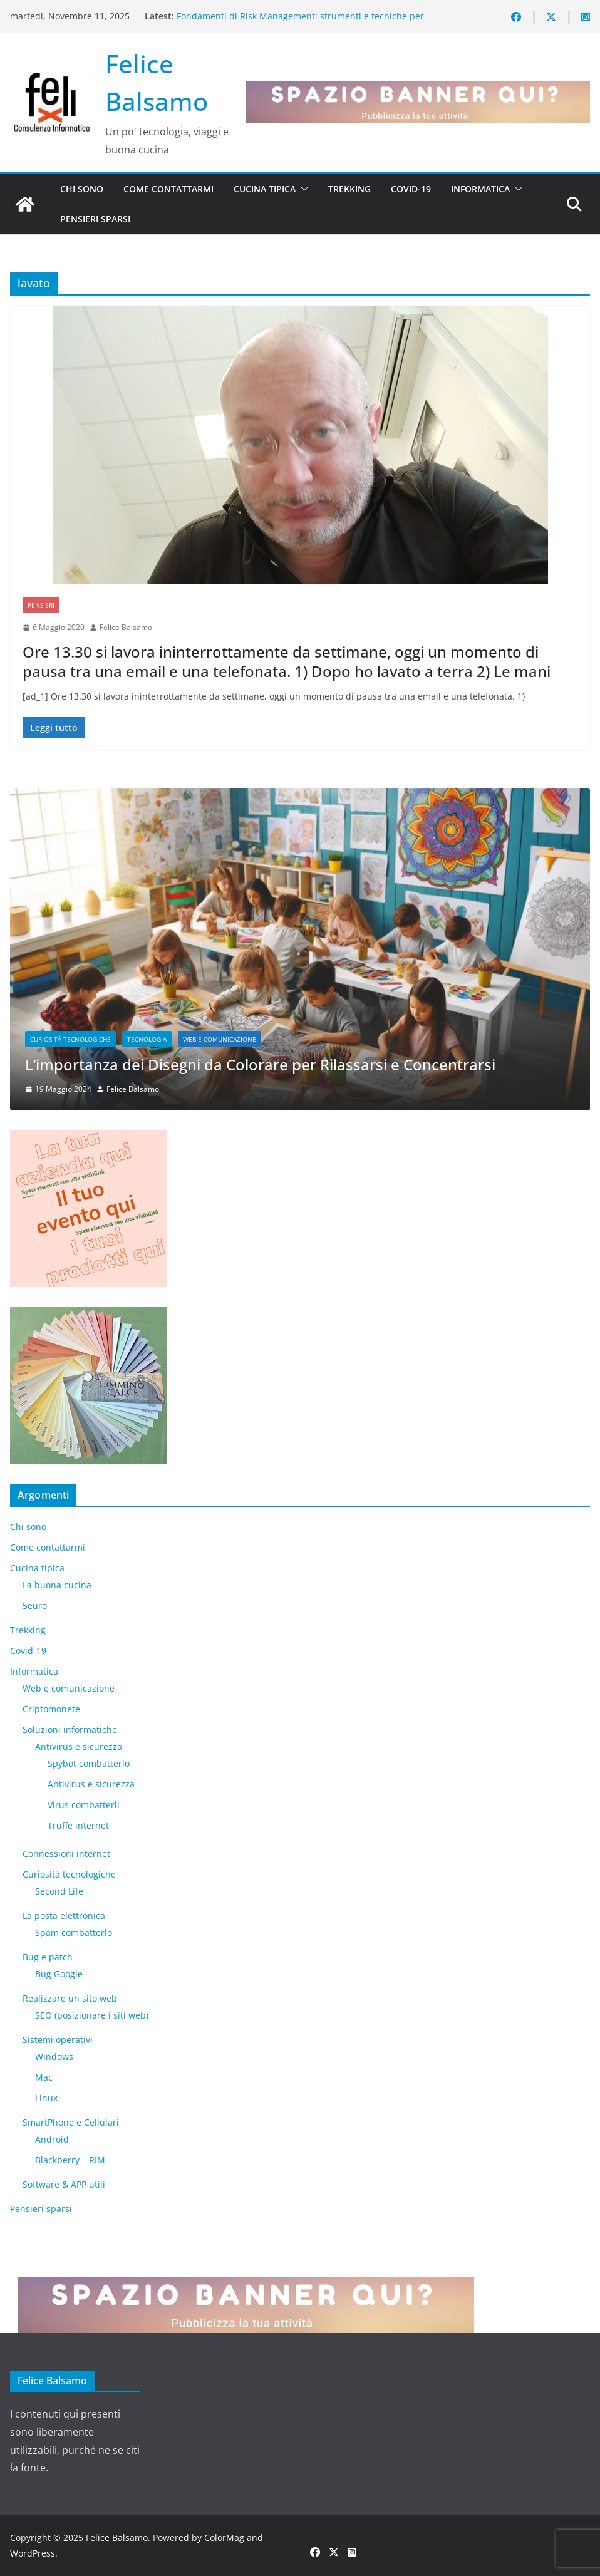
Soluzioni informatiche (70, 1729)
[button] (302, 189)
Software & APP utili (64, 2184)
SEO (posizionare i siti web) (91, 2015)
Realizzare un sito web (70, 1998)
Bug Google (59, 1974)
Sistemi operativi (58, 2040)
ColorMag (224, 2537)
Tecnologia (147, 1039)
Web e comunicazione (219, 1039)
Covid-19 (411, 189)
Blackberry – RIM (70, 2160)
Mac (44, 2077)
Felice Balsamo (126, 627)
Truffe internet (78, 1825)
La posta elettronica (64, 1916)
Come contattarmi (168, 189)
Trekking (349, 189)
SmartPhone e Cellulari (71, 2122)
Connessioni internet (66, 1854)
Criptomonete (51, 1709)
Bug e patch (48, 1957)
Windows (54, 2056)
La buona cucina (57, 1585)
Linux (46, 2098)
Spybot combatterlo (89, 1763)
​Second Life (59, 1891)
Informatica (480, 189)
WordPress (32, 2553)
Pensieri (41, 605)
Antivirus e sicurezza (78, 1746)
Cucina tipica (265, 189)
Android (52, 2139)
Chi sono (81, 189)
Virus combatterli (84, 1805)
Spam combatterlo (73, 1932)
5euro (35, 1605)
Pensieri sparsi (95, 219)
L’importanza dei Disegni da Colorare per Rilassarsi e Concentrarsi (260, 1065)
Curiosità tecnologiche (70, 1039)
